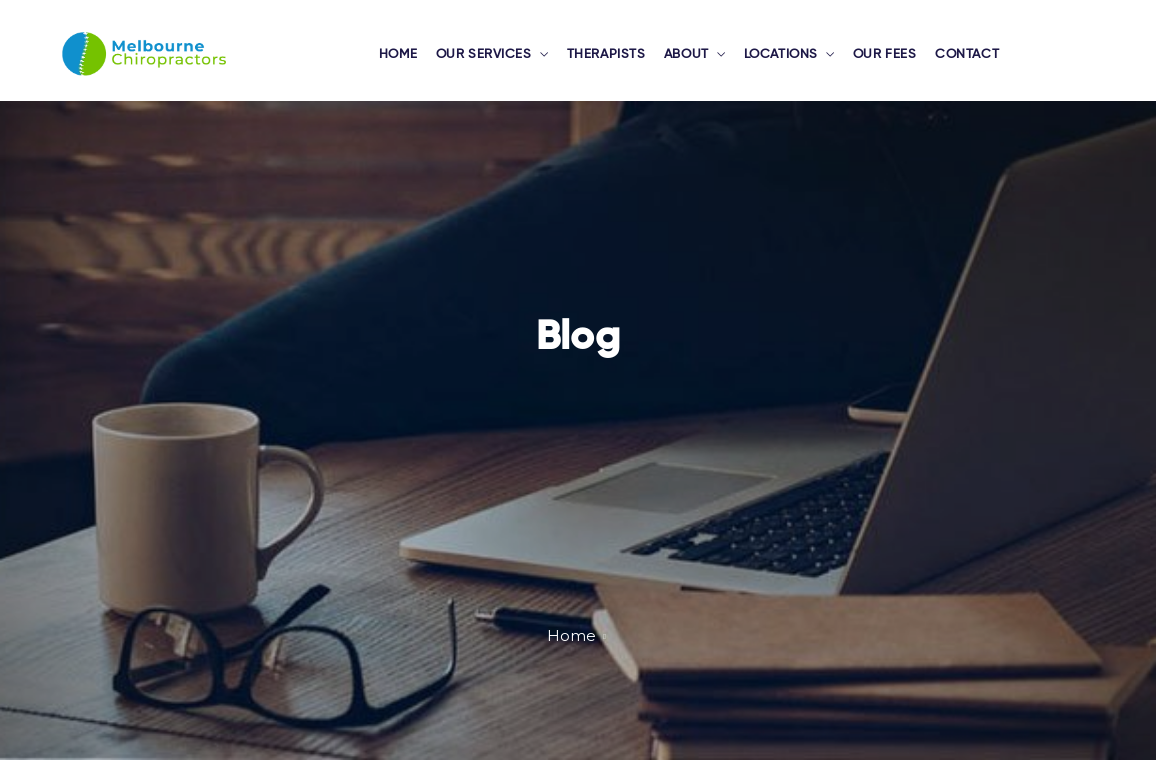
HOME (408, 63)
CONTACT (960, 63)
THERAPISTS (608, 63)
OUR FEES (881, 63)
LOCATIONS (779, 63)
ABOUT (686, 63)
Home (571, 651)
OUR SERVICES (491, 63)
